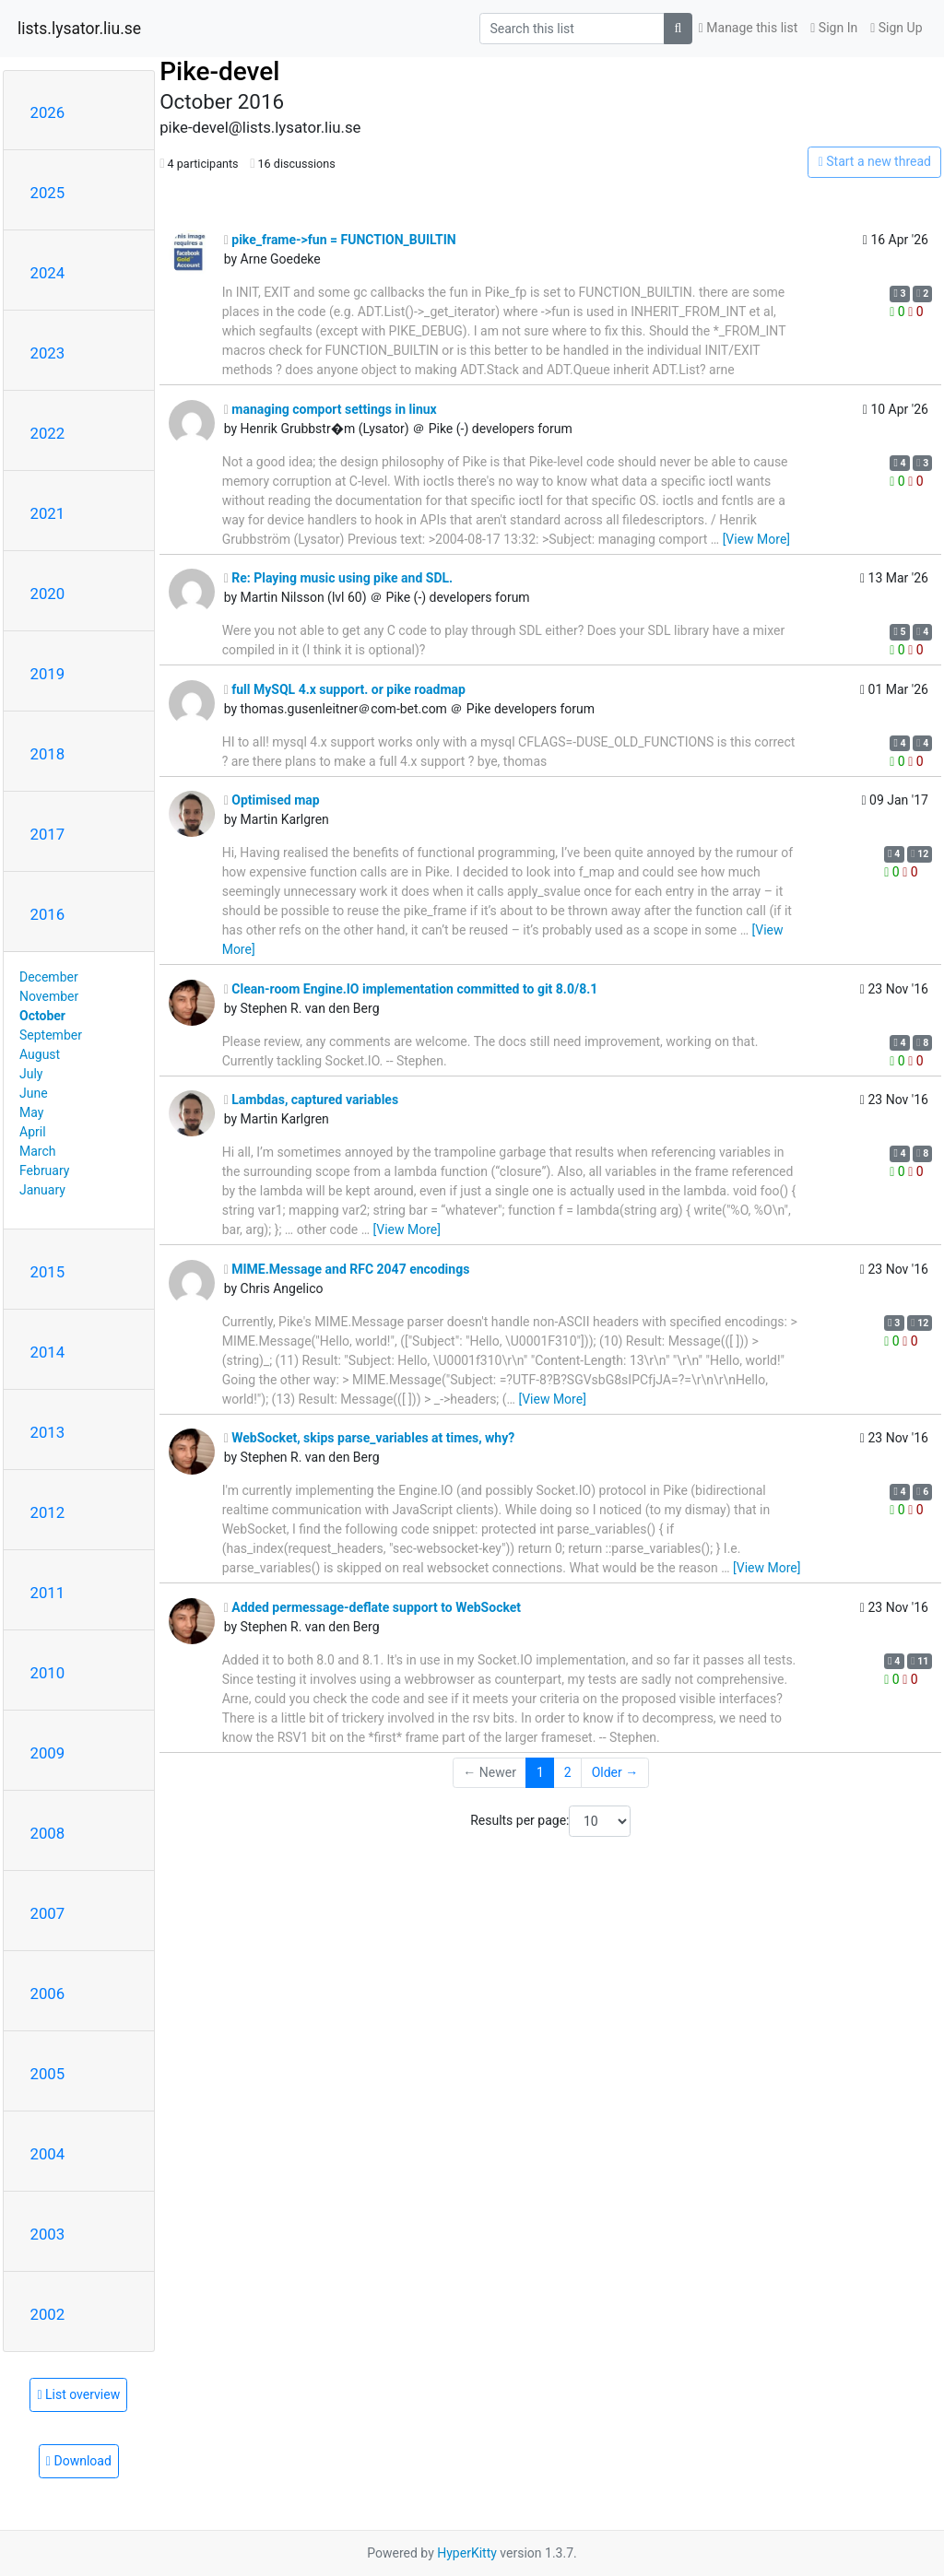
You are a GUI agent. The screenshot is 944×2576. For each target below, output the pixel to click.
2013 (47, 1432)
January (42, 1189)
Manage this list (748, 27)
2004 (47, 2154)
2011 (47, 1592)
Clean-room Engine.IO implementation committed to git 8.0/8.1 (411, 989)
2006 (47, 1993)
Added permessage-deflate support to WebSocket (372, 1607)
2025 (47, 192)
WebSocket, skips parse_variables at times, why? (369, 1437)
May (31, 1112)
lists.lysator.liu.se (79, 28)
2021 (47, 513)
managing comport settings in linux (330, 409)
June (33, 1093)
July (30, 1073)
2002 (47, 2314)
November (48, 996)
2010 (47, 1673)
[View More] (756, 539)
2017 (47, 834)
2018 (47, 754)
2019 (47, 674)
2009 (47, 1753)
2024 (47, 273)
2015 (47, 1272)
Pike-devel (219, 71)
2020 (47, 593)
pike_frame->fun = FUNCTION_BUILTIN (340, 239)
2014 (47, 1352)
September (50, 1035)
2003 (47, 2234)
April (32, 1131)
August (39, 1054)
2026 (47, 112)
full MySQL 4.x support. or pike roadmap (345, 689)
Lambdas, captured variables (311, 1099)
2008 (47, 1833)
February (44, 1170)
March (37, 1151)
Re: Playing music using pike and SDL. (338, 577)
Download (79, 2460)
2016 (47, 914)
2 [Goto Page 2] (568, 1772)
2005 (47, 2073)
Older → (615, 1772)
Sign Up (896, 27)
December (48, 977)
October (42, 1015)
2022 (47, 433)
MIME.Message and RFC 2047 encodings (347, 1269)
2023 (47, 353)
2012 (47, 1512)
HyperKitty (467, 2553)
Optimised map (272, 800)
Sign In (833, 27)
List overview (78, 2394)
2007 (47, 1913)
